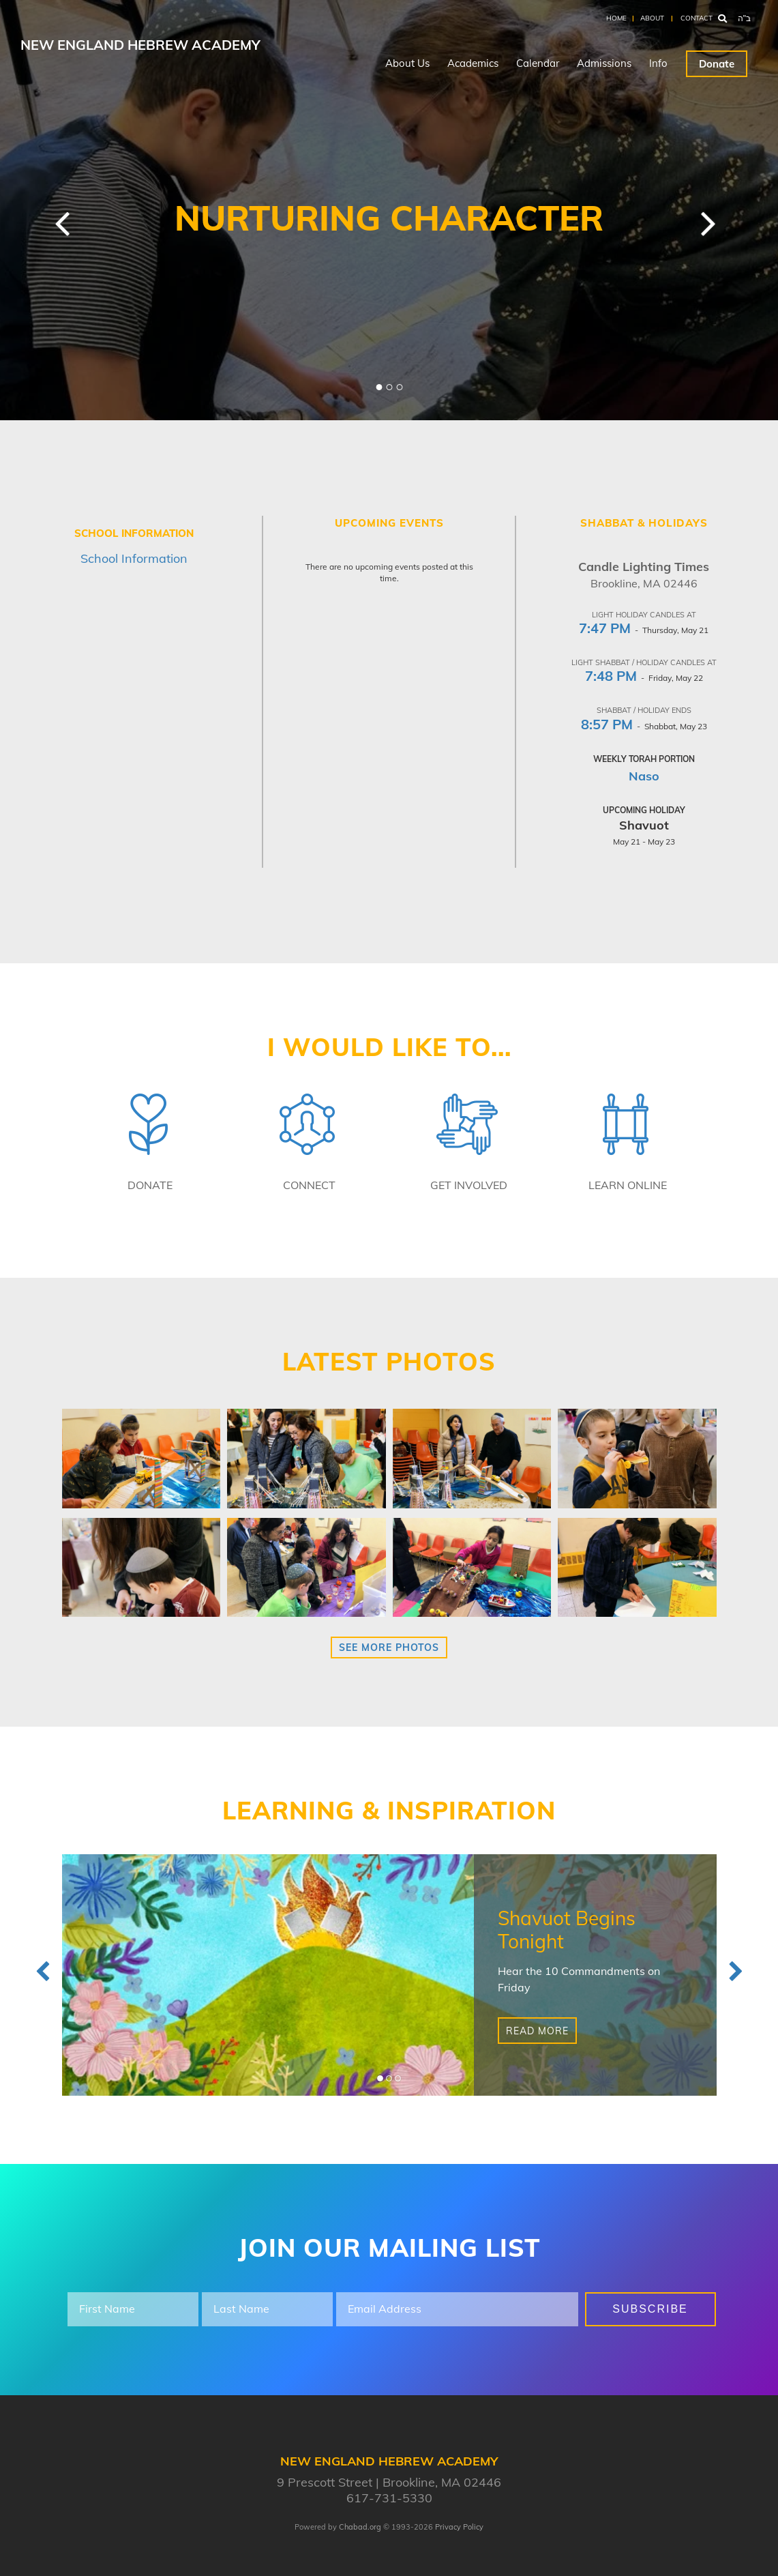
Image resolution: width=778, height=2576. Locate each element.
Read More (537, 2031)
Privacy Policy (459, 2527)
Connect (309, 1185)
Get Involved (468, 1185)
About (652, 18)
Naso (644, 776)
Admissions (604, 63)
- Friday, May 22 (644, 678)
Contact (696, 18)
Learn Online (627, 1185)
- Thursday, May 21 (643, 630)
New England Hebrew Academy (140, 44)
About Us (407, 63)
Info (658, 63)
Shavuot (644, 825)
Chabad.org (360, 2527)
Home (616, 18)
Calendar (537, 63)
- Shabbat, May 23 (644, 726)
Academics (472, 63)
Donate (716, 63)
